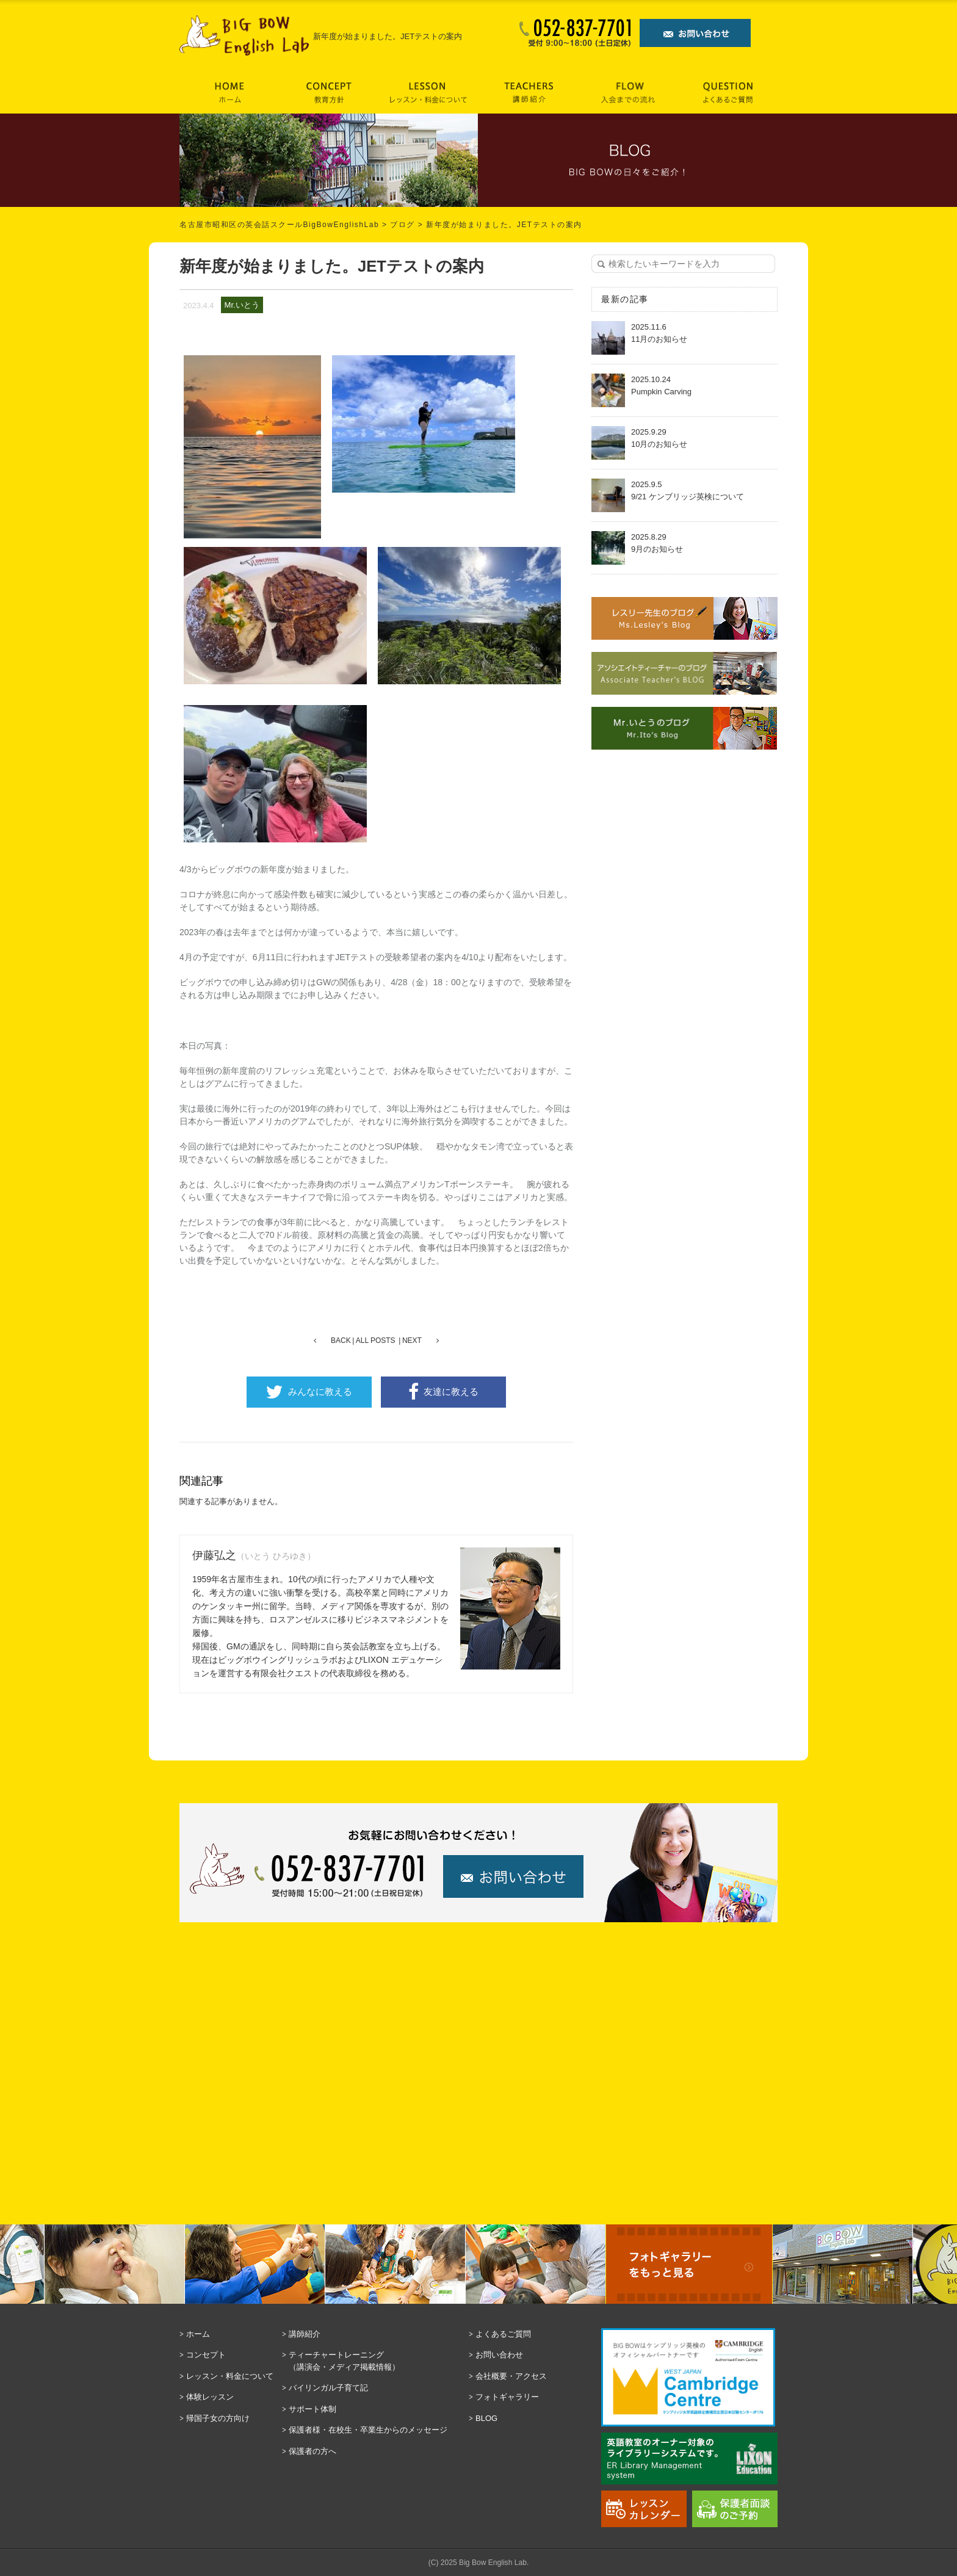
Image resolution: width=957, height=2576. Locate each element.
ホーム (198, 2334)
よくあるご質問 (503, 2334)
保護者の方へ (312, 2451)
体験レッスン (210, 2396)
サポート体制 (312, 2409)
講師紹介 (304, 2334)
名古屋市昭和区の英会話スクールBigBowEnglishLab (279, 224)
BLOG (486, 2418)
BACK (341, 1340)
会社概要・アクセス (511, 2376)
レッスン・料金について (229, 2376)
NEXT (412, 1340)
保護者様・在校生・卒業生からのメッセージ (368, 2429)
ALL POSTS (375, 1340)
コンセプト (206, 2354)
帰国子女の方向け (218, 2418)
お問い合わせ (499, 2354)
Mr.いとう (242, 304)
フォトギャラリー (507, 2396)
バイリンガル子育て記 (328, 2387)
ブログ (402, 224)
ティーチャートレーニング (376, 2361)
